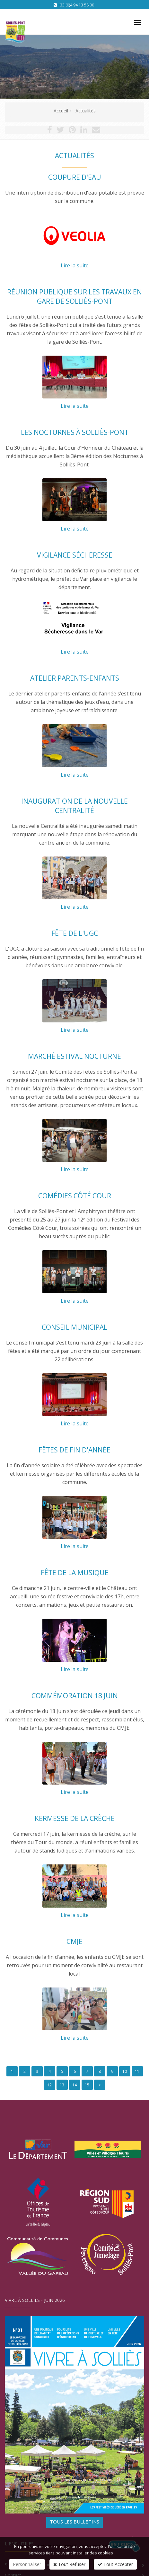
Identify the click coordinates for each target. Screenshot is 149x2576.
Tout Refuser (69, 2564)
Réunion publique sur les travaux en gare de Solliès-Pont (74, 296)
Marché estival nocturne (74, 1056)
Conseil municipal (74, 1327)
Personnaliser (27, 2564)
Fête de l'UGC (74, 933)
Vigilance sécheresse (74, 555)
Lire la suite (75, 265)
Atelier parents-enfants (74, 678)
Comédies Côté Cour (74, 1195)
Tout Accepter (115, 2564)
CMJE (74, 1941)
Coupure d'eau (74, 177)
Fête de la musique (75, 1572)
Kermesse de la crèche (75, 1818)
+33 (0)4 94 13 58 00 (76, 5)
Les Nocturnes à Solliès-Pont (74, 432)
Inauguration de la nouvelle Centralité (74, 806)
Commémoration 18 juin (74, 1695)
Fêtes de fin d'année (74, 1449)
